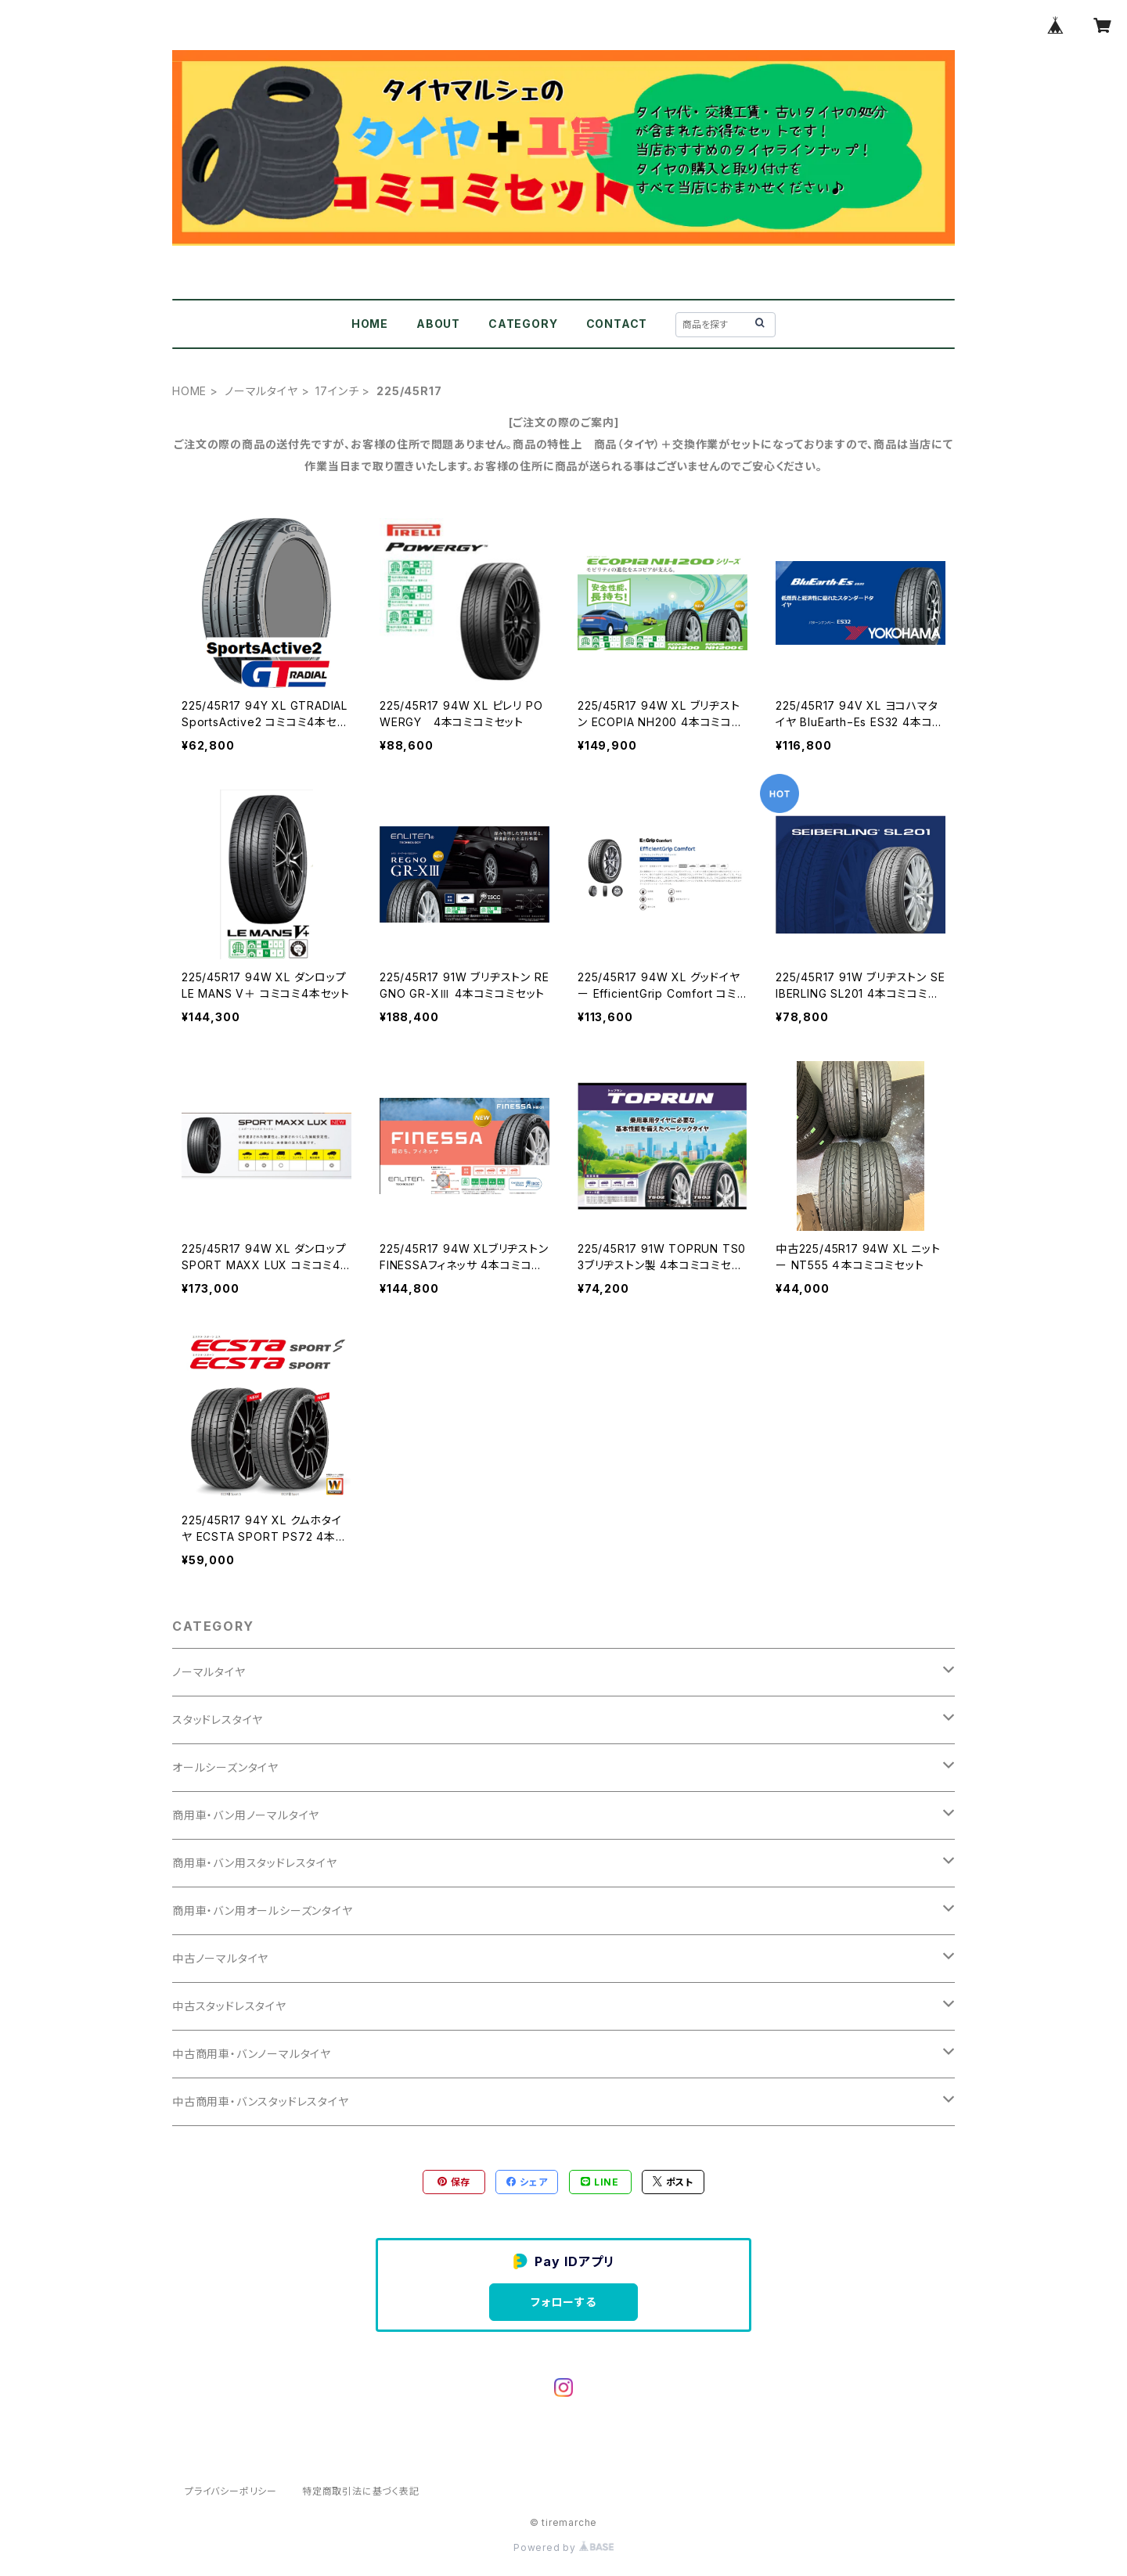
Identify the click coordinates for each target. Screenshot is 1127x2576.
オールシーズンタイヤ (225, 1767)
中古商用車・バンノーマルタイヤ (251, 2053)
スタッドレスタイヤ (217, 1719)
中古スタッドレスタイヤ (229, 2006)
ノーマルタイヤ (261, 391)
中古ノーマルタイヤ (220, 1958)
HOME (369, 323)
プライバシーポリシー (231, 2491)
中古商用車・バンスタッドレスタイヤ (260, 2101)
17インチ (336, 391)
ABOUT (438, 323)
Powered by (563, 2547)
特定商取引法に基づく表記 (360, 2491)
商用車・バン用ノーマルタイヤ (245, 1815)
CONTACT (617, 323)
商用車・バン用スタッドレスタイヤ (254, 1862)
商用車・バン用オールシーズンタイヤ (262, 1910)
